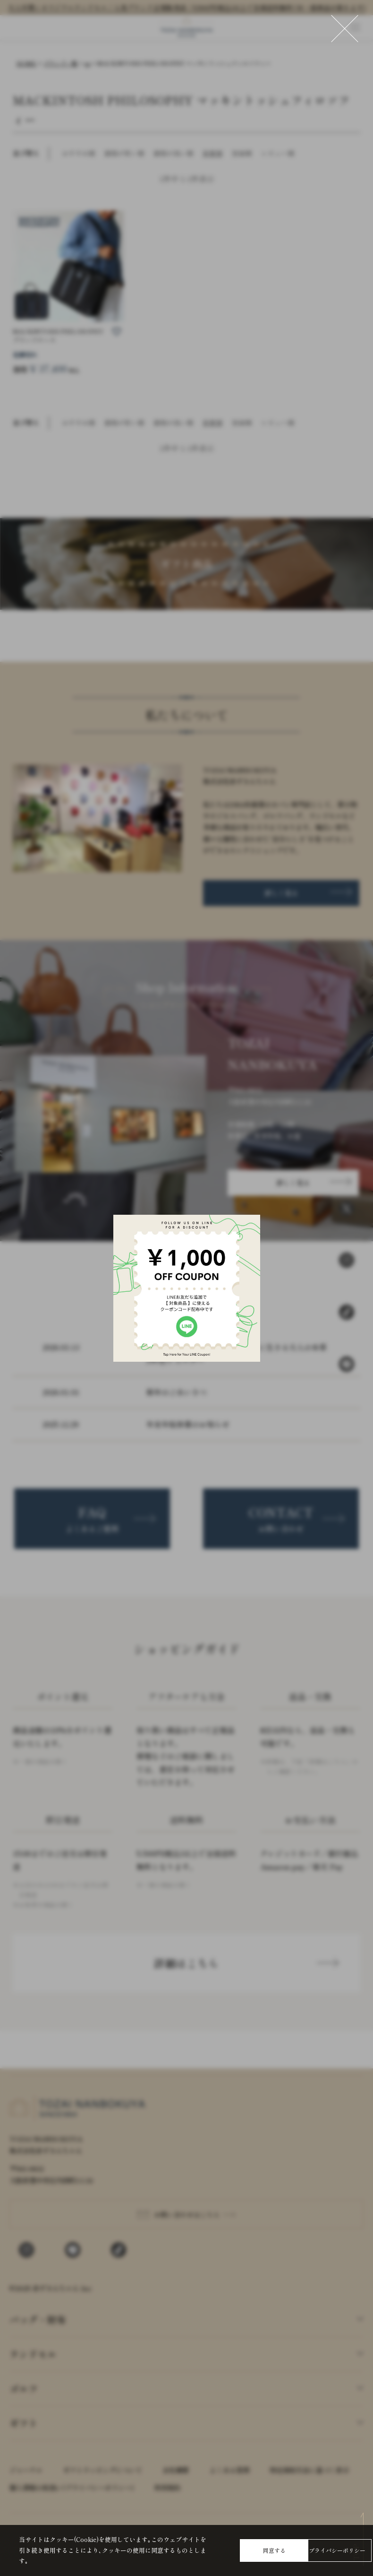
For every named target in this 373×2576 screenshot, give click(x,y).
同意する (274, 2550)
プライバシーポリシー (337, 2550)
